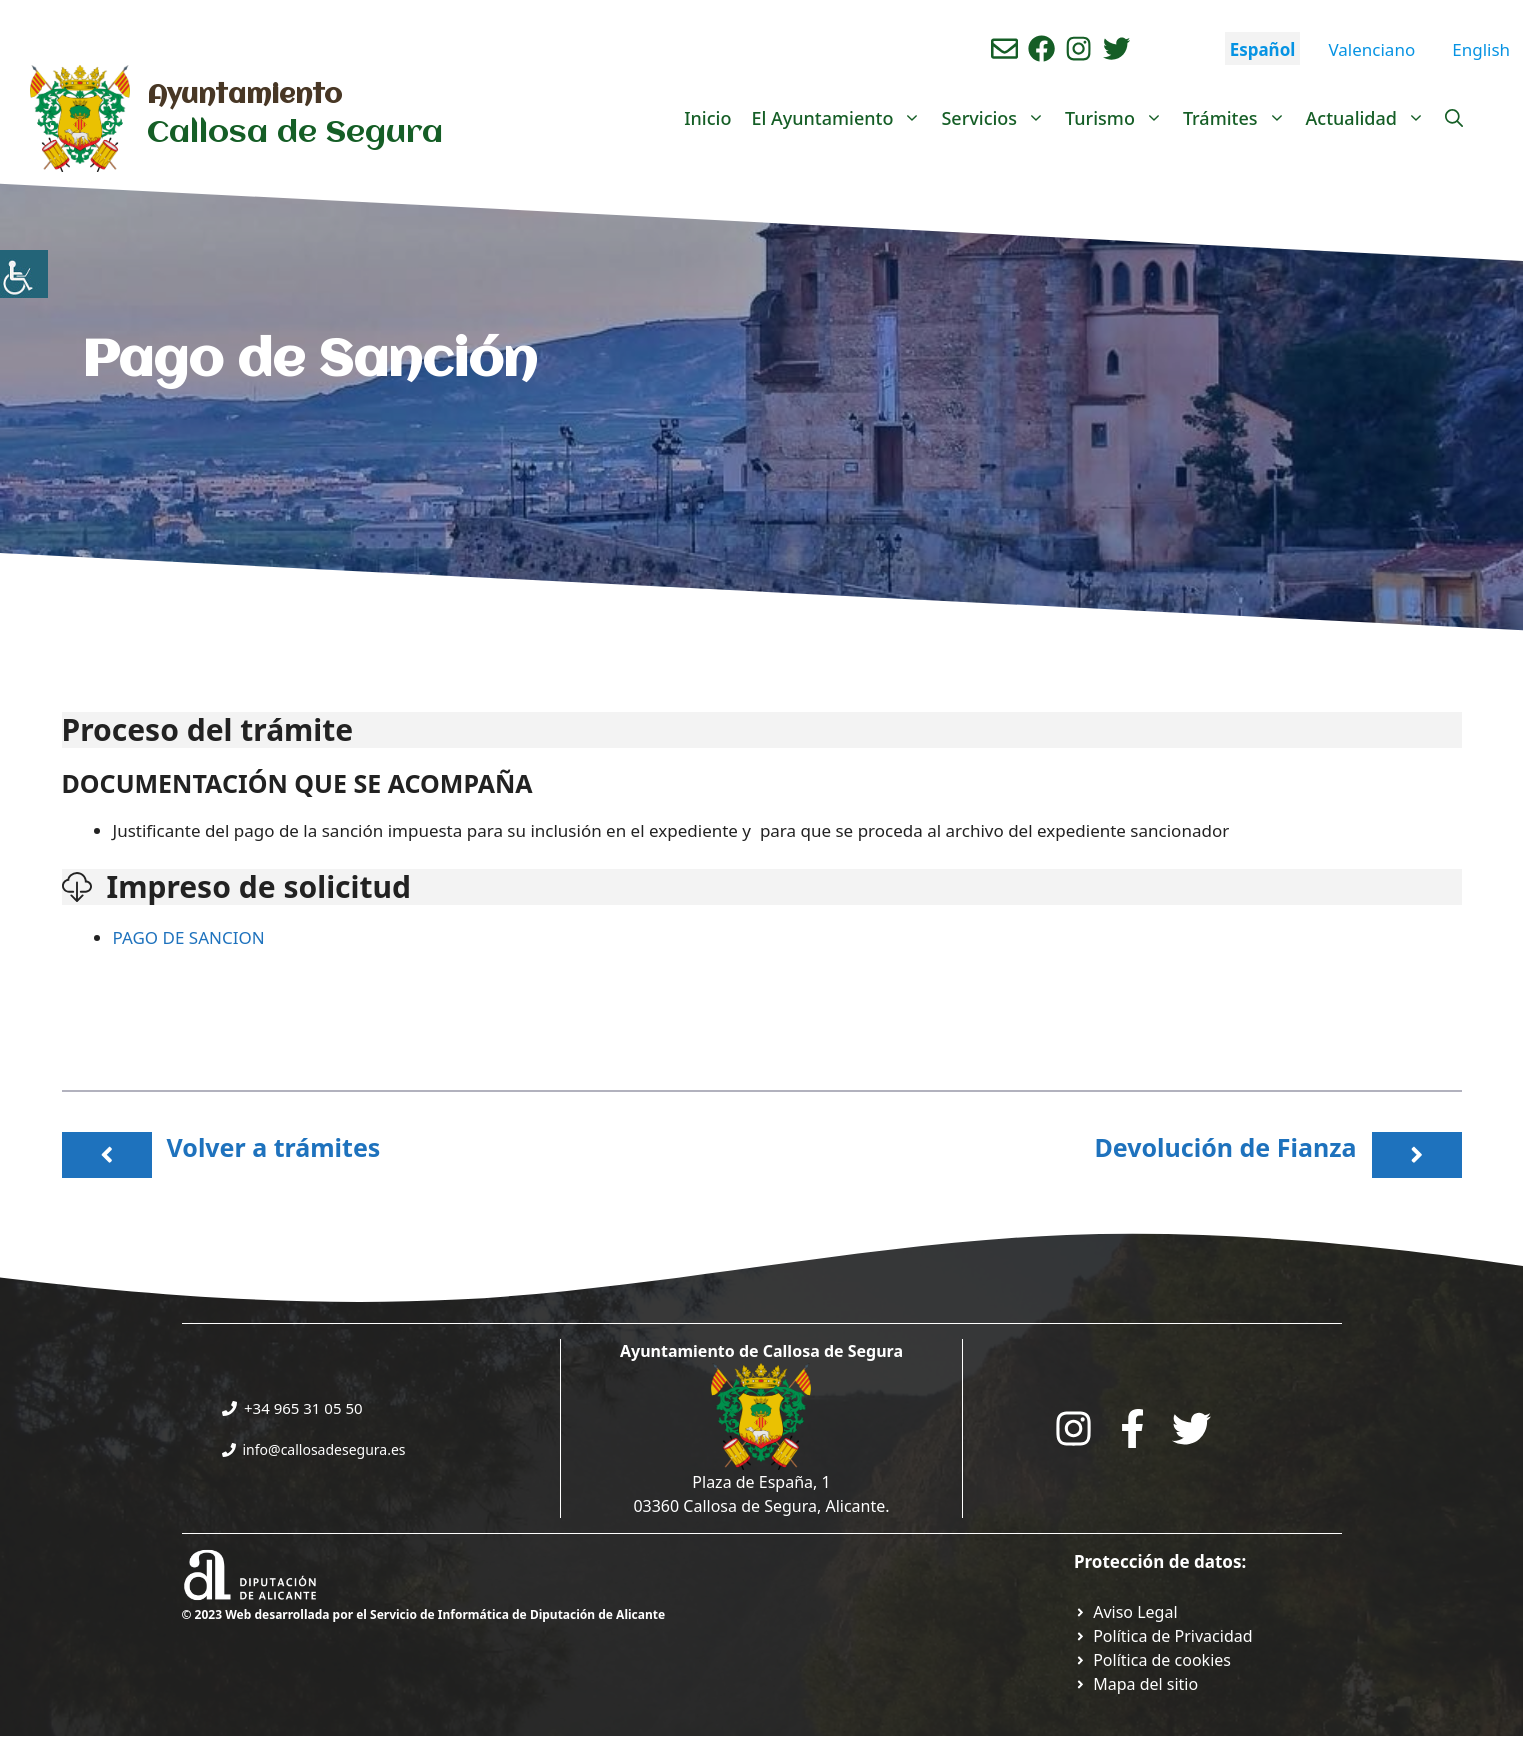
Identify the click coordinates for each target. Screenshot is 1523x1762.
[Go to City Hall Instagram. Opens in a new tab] (1073, 1428)
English (1481, 49)
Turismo (1119, 118)
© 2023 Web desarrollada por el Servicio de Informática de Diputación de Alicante (424, 1614)
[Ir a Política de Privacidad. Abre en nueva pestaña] (1126, 1612)
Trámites (1239, 118)
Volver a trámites (274, 1147)
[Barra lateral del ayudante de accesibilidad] (24, 274)
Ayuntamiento (244, 96)
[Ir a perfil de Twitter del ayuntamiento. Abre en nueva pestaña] (1116, 48)
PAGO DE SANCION (191, 937)
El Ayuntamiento (841, 118)
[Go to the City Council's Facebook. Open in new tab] (1132, 1428)
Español (1263, 49)
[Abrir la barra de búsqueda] (1454, 118)
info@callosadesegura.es (324, 1449)
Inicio (707, 118)
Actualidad (1370, 118)
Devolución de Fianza (1225, 1147)
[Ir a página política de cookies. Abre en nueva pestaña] (1152, 1660)
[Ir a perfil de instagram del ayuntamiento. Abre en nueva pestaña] (1078, 48)
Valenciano (1371, 49)
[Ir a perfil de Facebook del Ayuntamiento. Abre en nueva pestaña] (1041, 48)
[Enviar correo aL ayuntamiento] (1004, 48)
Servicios (998, 118)
